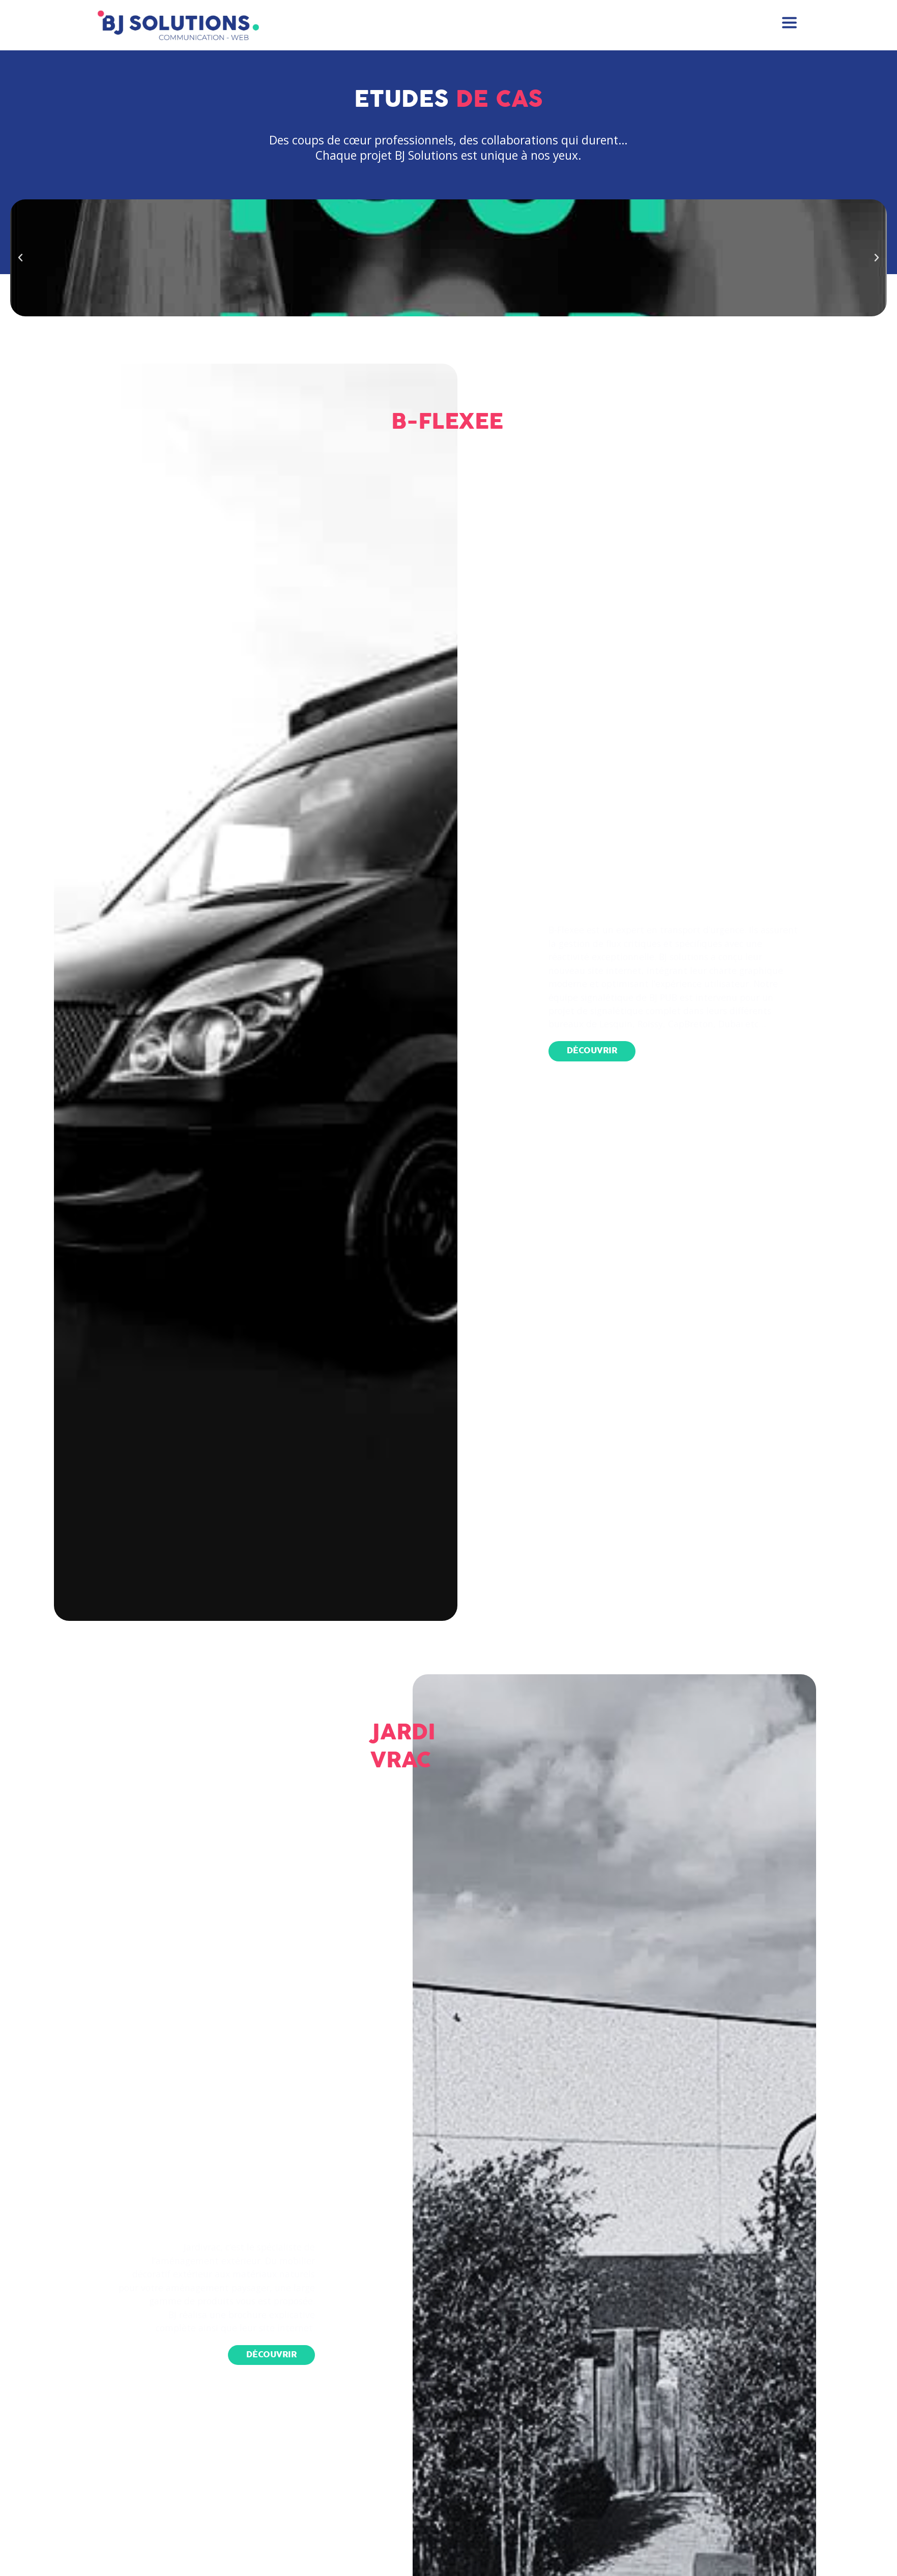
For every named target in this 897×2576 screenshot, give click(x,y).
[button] (588, 1051)
